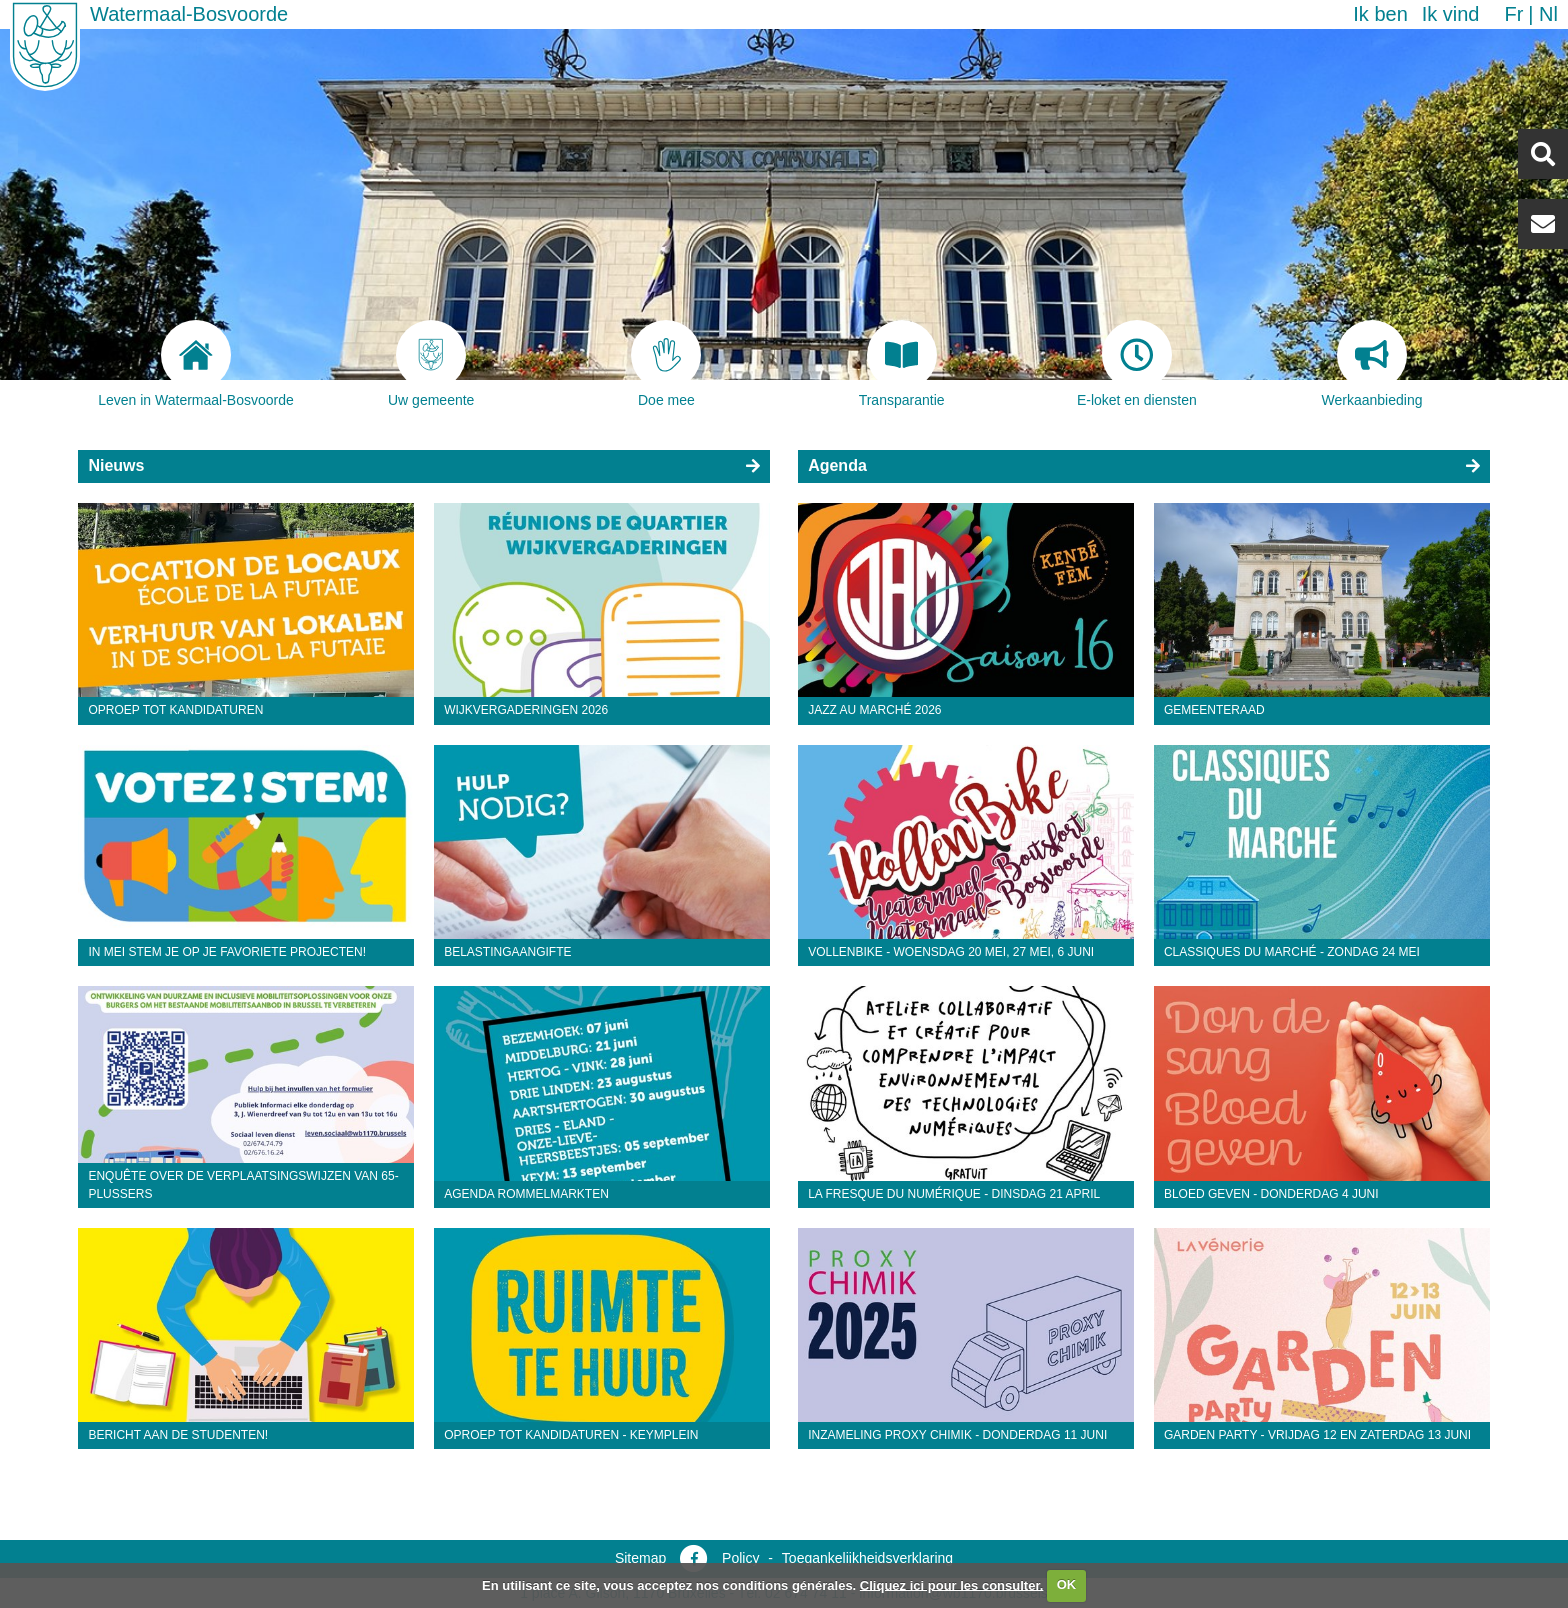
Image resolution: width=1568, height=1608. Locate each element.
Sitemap (640, 1558)
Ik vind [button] (1451, 14)
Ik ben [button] (1380, 14)
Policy (740, 1558)
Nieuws (116, 465)
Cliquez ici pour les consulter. (952, 1584)
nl (1548, 14)
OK (1067, 1584)
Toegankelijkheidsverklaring (867, 1558)
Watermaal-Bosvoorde (189, 14)
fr (1513, 14)
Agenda (837, 465)
